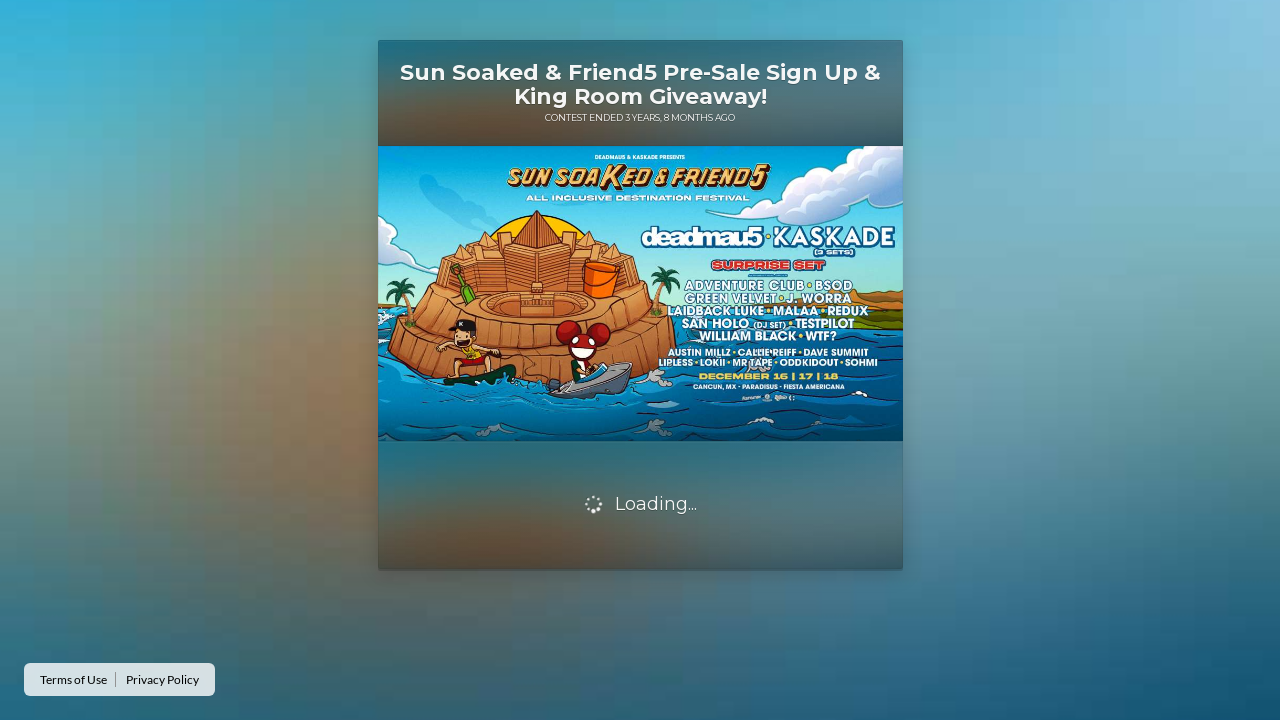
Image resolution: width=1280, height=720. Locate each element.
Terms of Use (73, 679)
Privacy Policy (162, 679)
